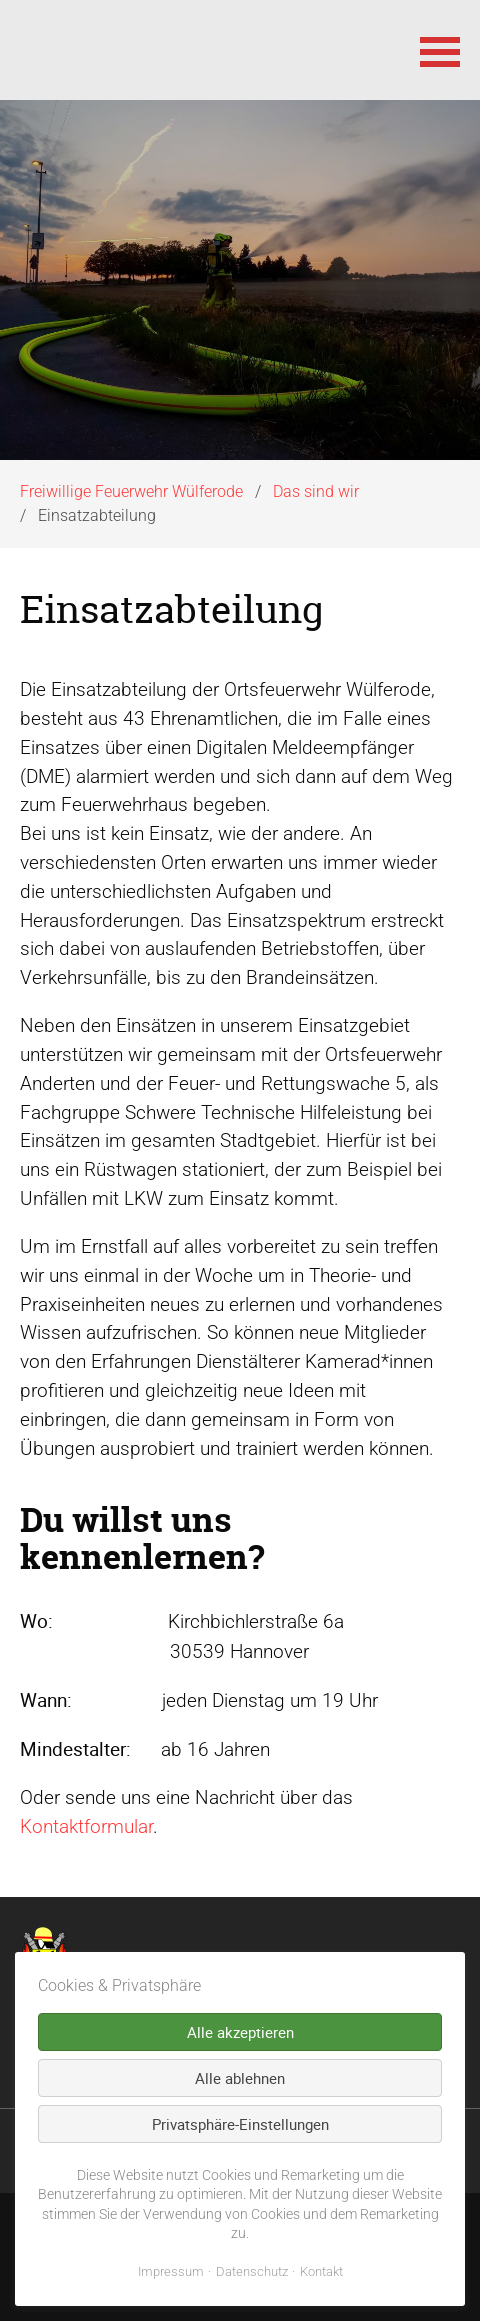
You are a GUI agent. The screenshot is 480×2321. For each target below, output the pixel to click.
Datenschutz (252, 2271)
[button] (440, 50)
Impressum (171, 2271)
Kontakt (321, 2271)
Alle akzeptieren (240, 2032)
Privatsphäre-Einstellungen (240, 2124)
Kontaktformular (86, 1826)
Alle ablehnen (240, 2078)
